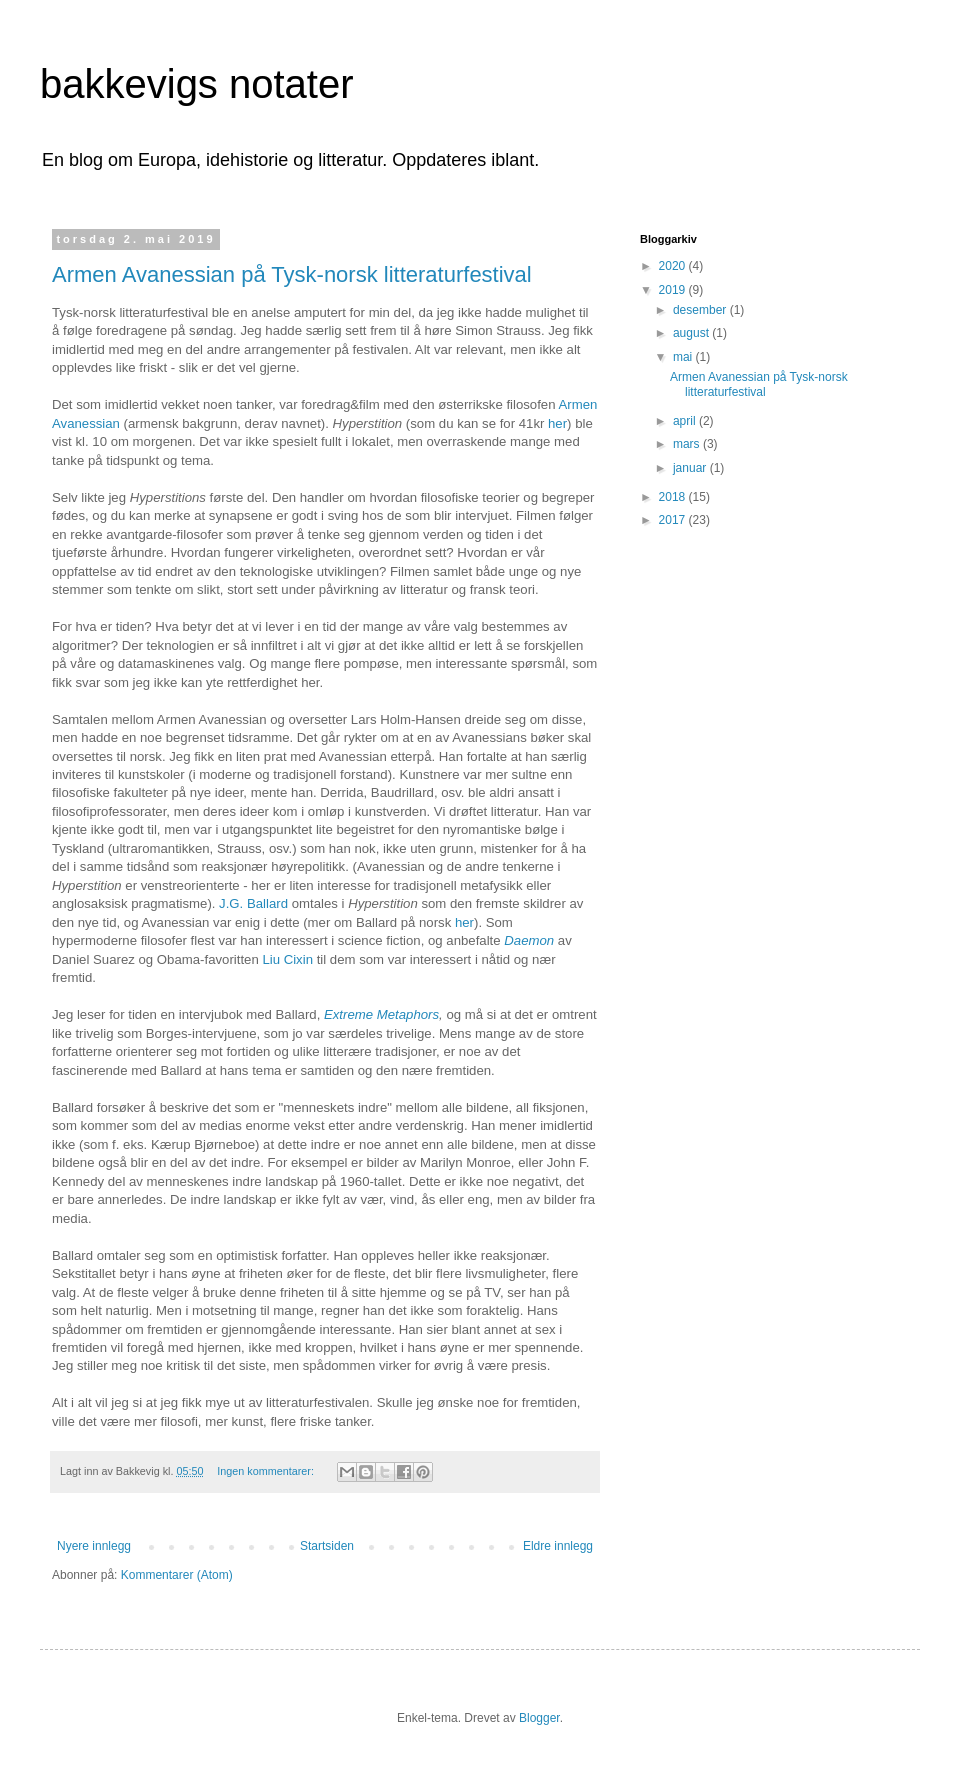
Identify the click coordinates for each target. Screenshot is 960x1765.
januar (691, 468)
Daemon (529, 940)
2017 (674, 520)
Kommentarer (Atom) (177, 1575)
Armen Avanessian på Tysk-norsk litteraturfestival (292, 274)
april (686, 421)
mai (684, 357)
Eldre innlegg (558, 1546)
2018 (674, 497)
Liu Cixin (289, 959)
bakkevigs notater (197, 84)
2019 (674, 290)
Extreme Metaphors (381, 1014)
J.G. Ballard (253, 903)
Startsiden (327, 1546)
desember (701, 310)
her (557, 423)
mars (688, 444)
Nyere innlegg (94, 1546)
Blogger (539, 1718)
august (692, 333)
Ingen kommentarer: (267, 1471)
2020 (674, 266)
